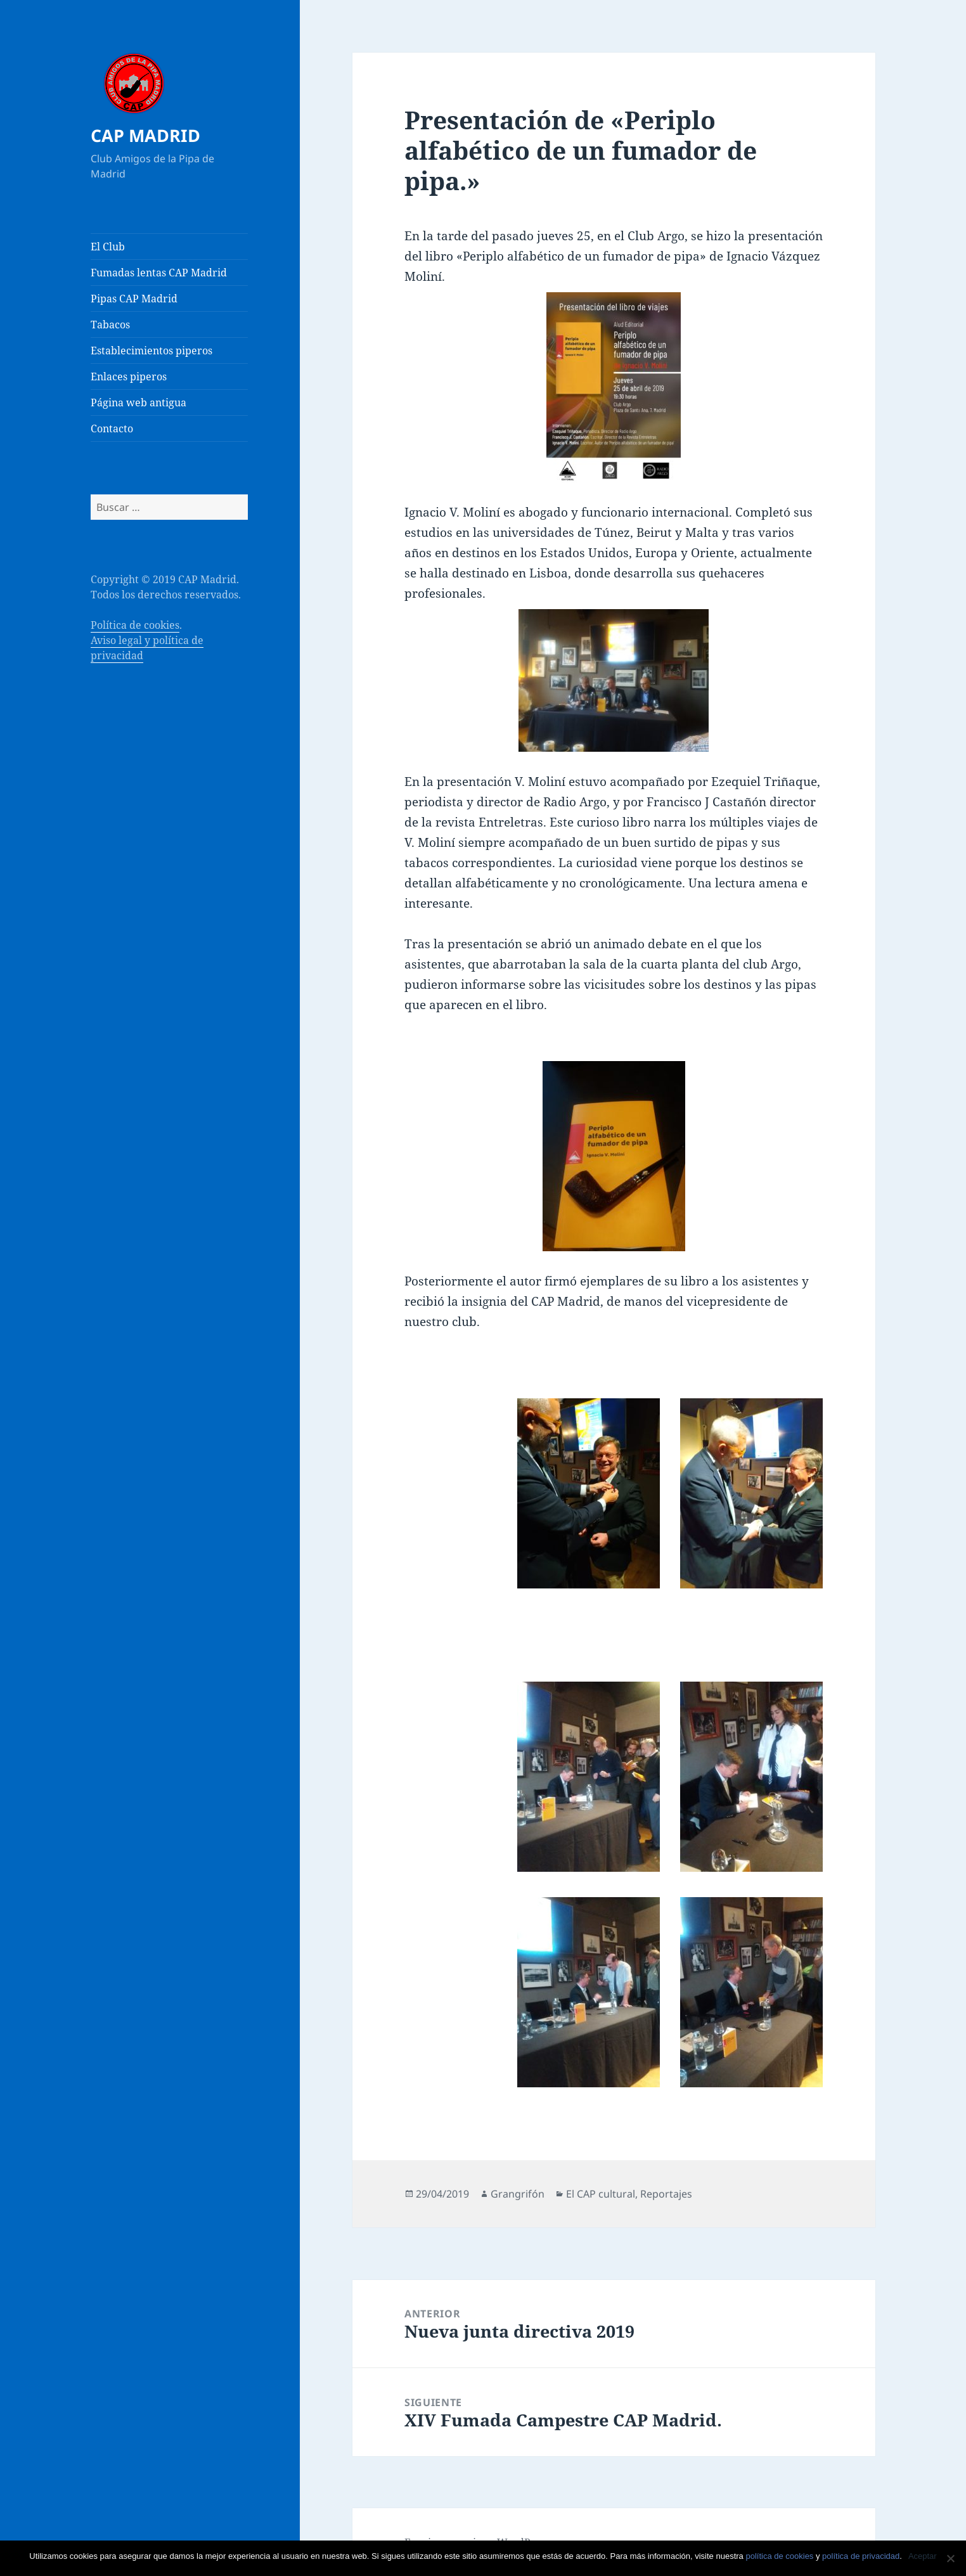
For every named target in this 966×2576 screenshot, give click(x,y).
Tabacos (110, 325)
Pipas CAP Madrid (134, 299)
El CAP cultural (600, 2194)
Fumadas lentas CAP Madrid (159, 273)
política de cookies (779, 2556)
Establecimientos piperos (151, 350)
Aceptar (922, 2556)
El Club (108, 247)
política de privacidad (860, 2556)
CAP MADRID (145, 135)
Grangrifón (517, 2194)
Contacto (112, 428)
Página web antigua (138, 402)
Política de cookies (135, 625)
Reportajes (666, 2194)
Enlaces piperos (129, 376)
